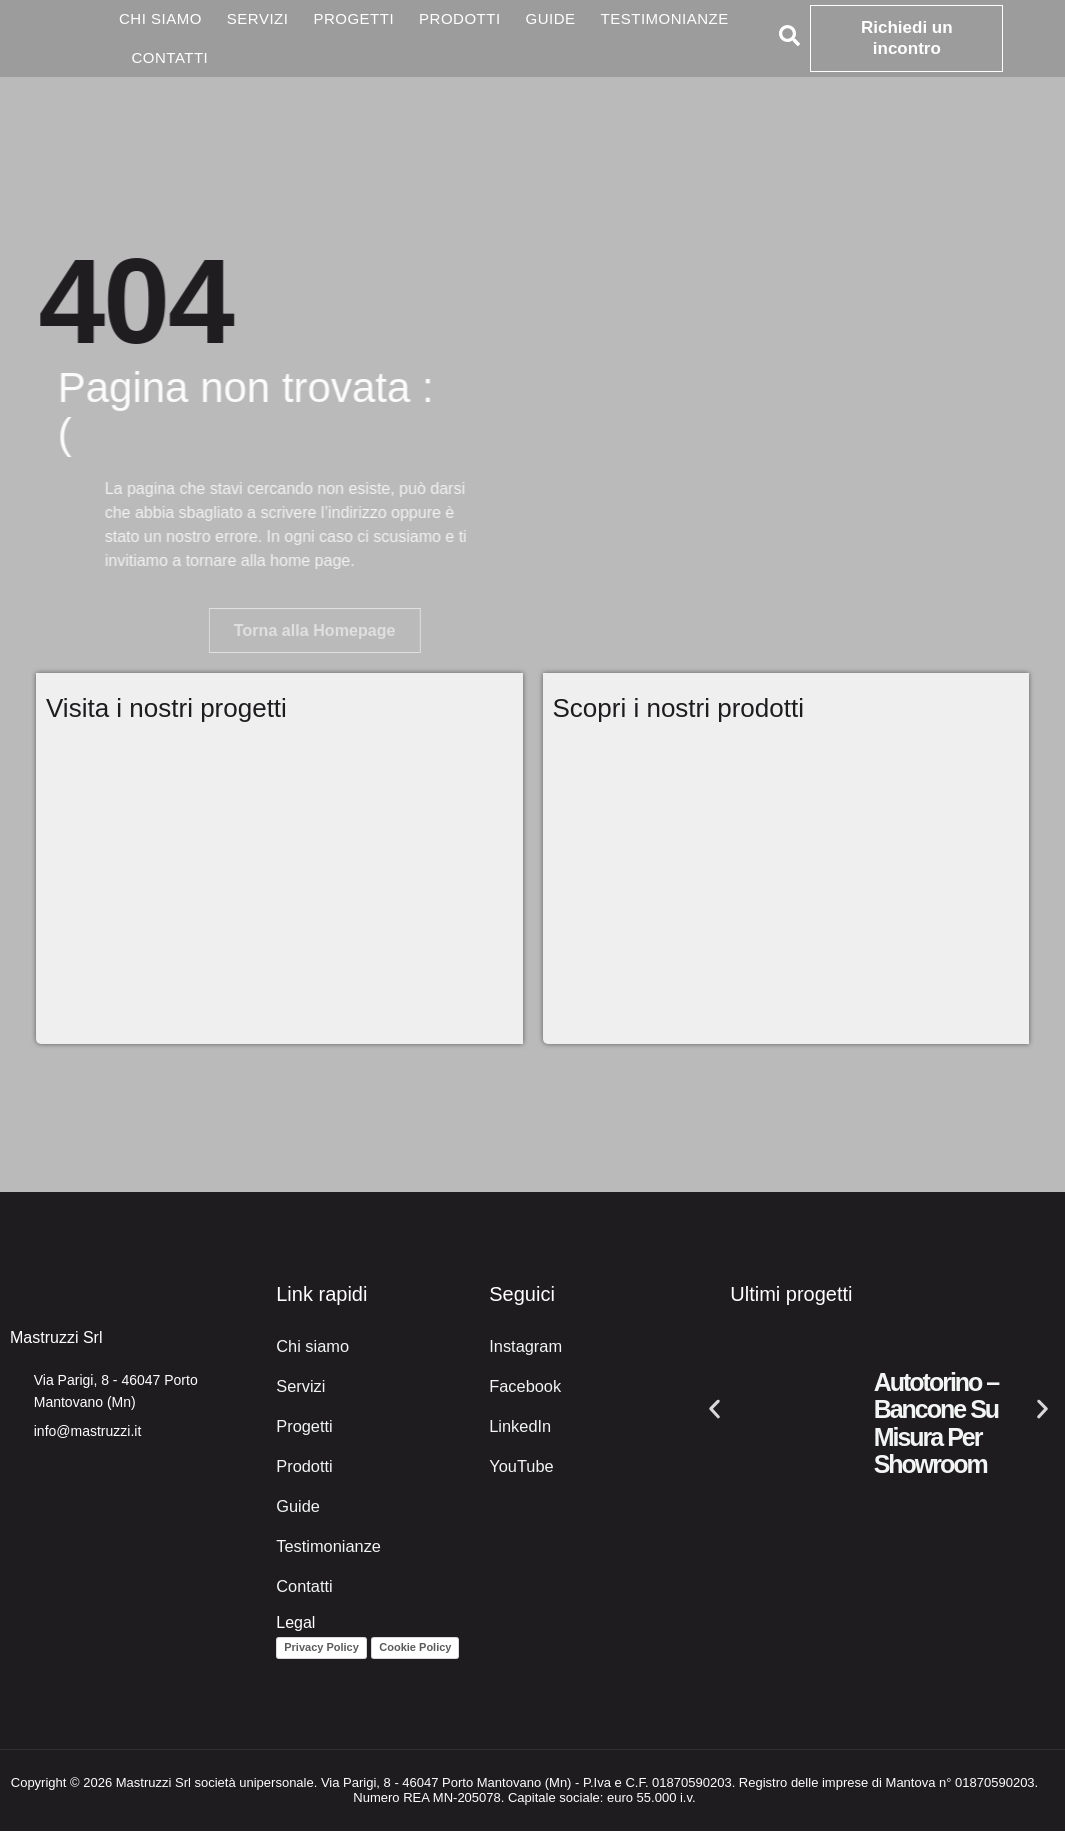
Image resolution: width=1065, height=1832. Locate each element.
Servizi (258, 18)
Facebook (524, 1386)
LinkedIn (519, 1426)
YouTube (520, 1466)
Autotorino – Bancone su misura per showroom (936, 1424)
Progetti (353, 18)
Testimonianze (665, 18)
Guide (551, 18)
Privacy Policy (321, 1648)
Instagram (524, 1346)
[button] (714, 1409)
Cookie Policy (415, 1648)
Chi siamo (160, 18)
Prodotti (460, 18)
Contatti (170, 57)
